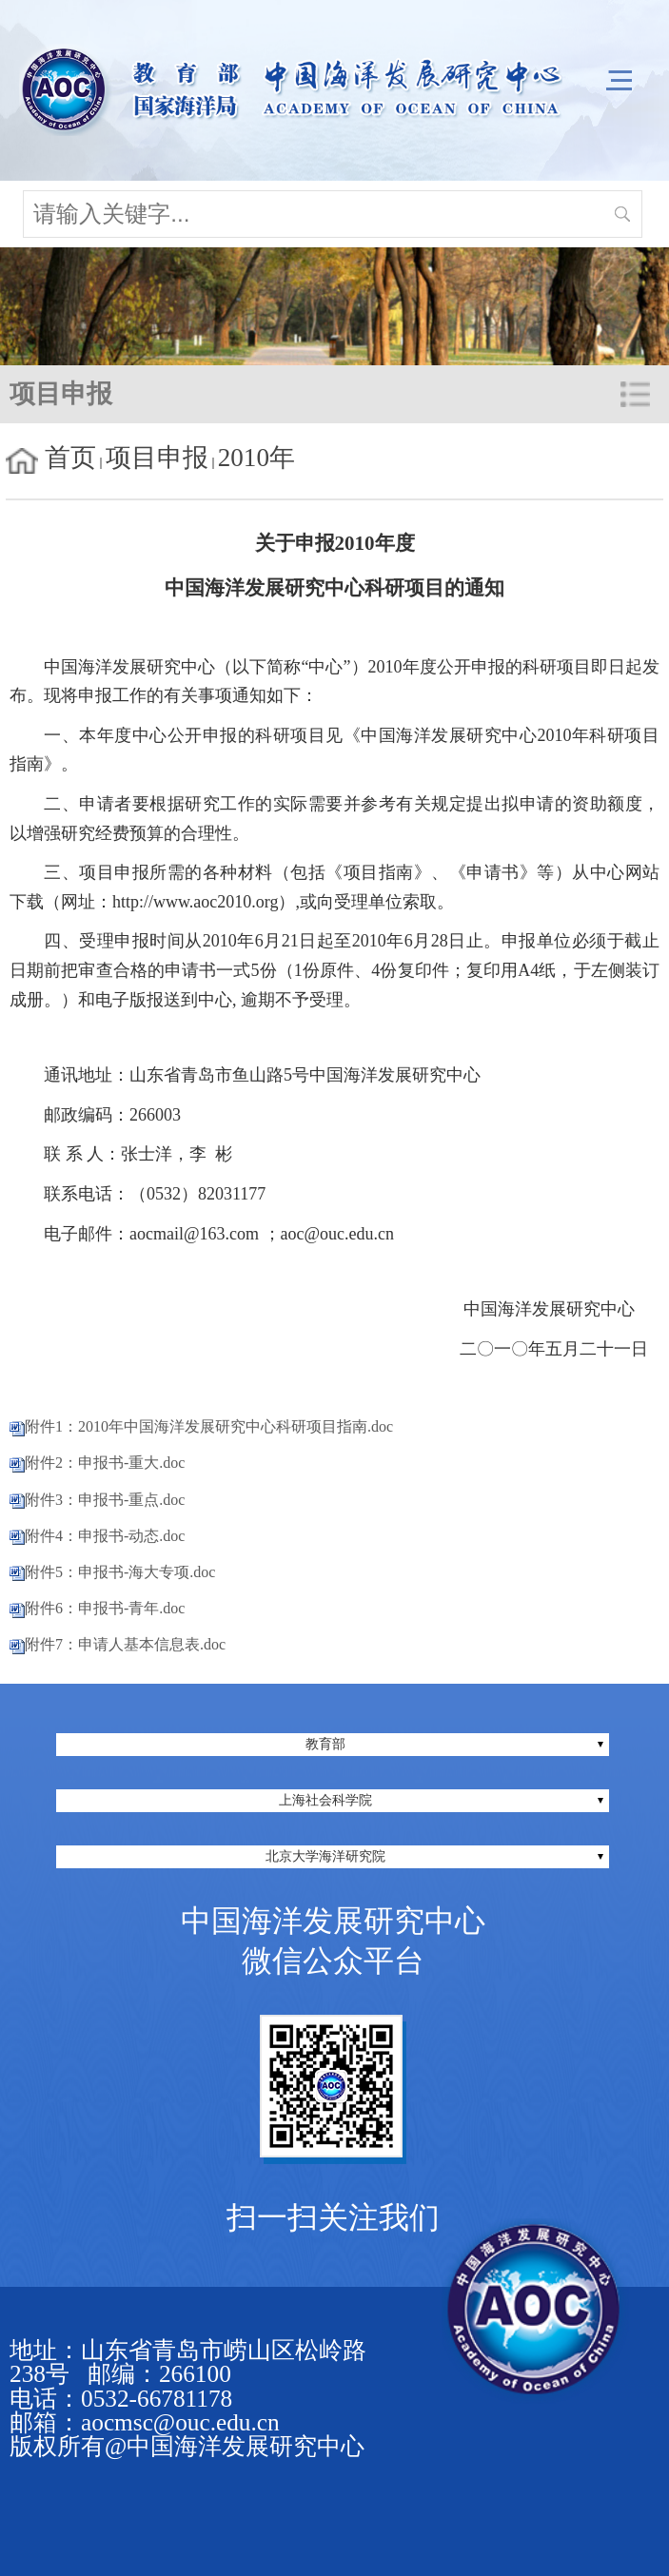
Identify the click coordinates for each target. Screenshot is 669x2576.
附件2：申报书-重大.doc (105, 1462)
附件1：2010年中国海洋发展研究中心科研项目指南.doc (209, 1426)
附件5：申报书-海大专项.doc (120, 1572)
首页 (70, 457)
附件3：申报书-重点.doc (105, 1500)
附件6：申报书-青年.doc (105, 1608)
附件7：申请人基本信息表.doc (125, 1644)
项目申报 (157, 457)
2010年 (256, 457)
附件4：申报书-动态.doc (105, 1536)
